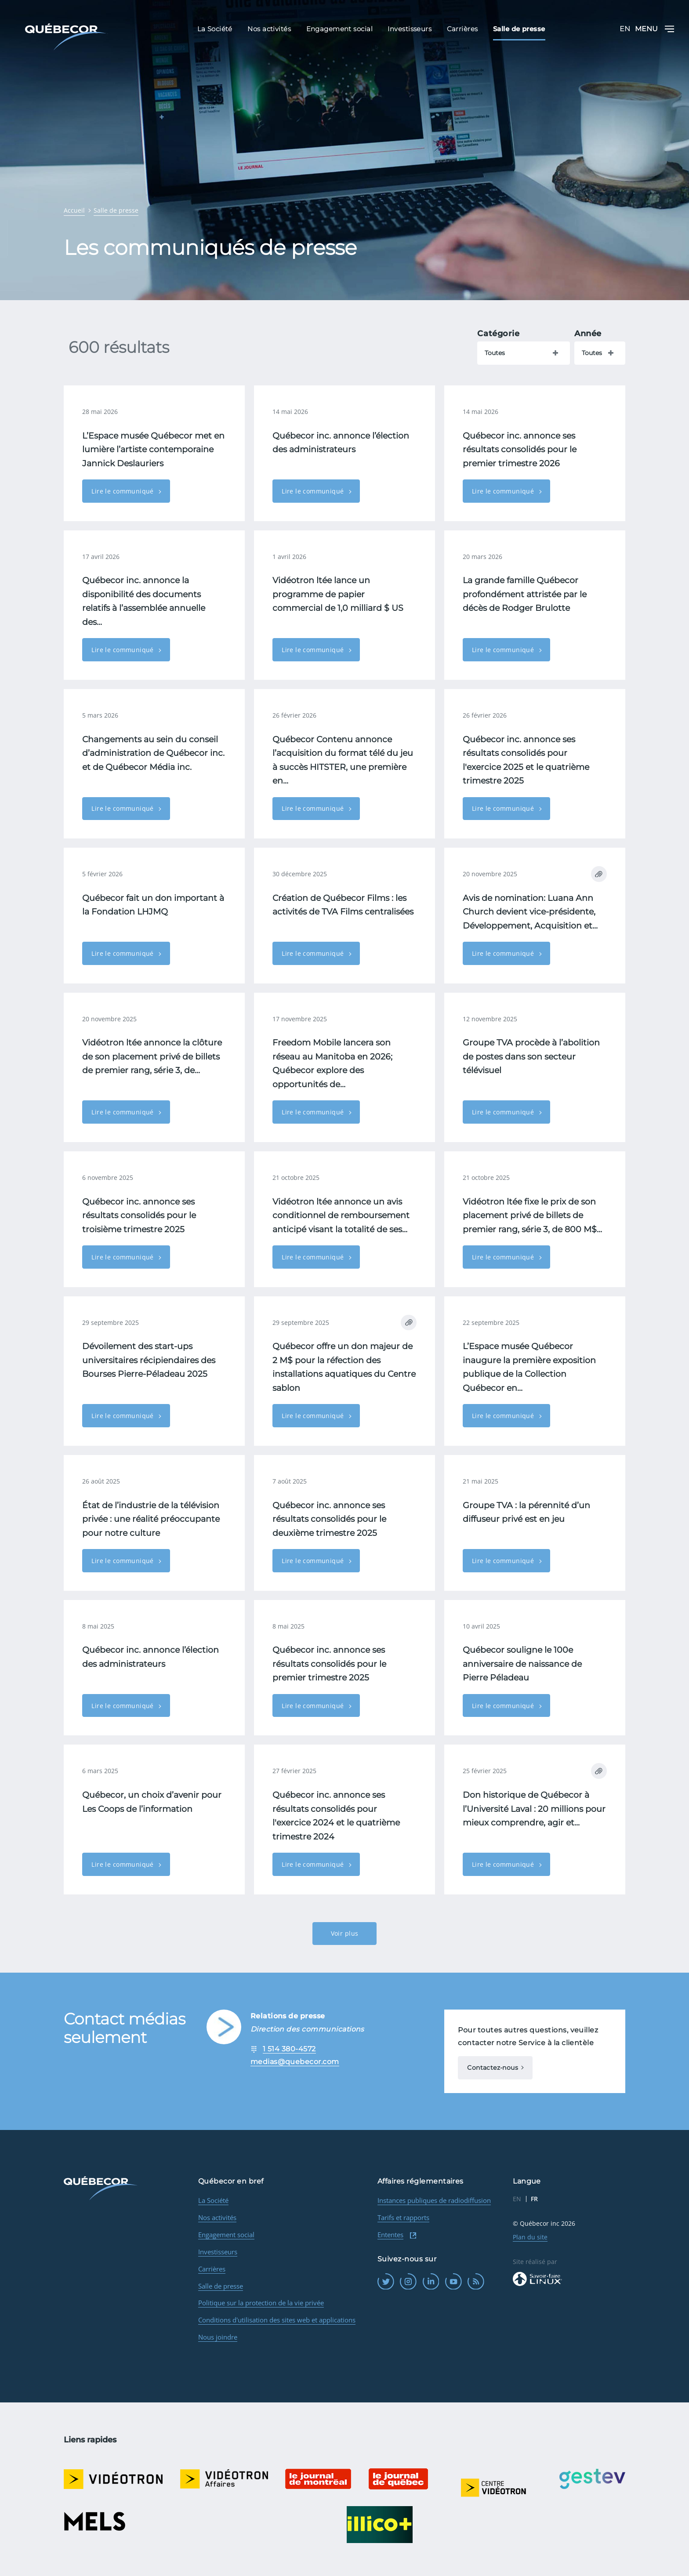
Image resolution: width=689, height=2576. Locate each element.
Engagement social (226, 2234)
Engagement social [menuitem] (339, 29)
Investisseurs (217, 2251)
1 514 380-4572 (289, 2049)
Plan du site (530, 2237)
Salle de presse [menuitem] (519, 29)
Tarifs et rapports (403, 2217)
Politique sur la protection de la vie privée (261, 2302)
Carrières (211, 2268)
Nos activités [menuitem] (269, 29)
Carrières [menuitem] (462, 29)
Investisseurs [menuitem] (410, 29)
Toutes (495, 352)
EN (625, 29)
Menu (654, 29)
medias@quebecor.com (294, 2061)
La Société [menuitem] (214, 29)
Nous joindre (217, 2337)
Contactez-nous (492, 2067)
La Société (213, 2200)
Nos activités (217, 2217)
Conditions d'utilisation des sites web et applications (276, 2319)
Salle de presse (220, 2286)
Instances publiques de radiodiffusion (434, 2200)
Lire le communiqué (123, 491)
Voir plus (345, 1933)
